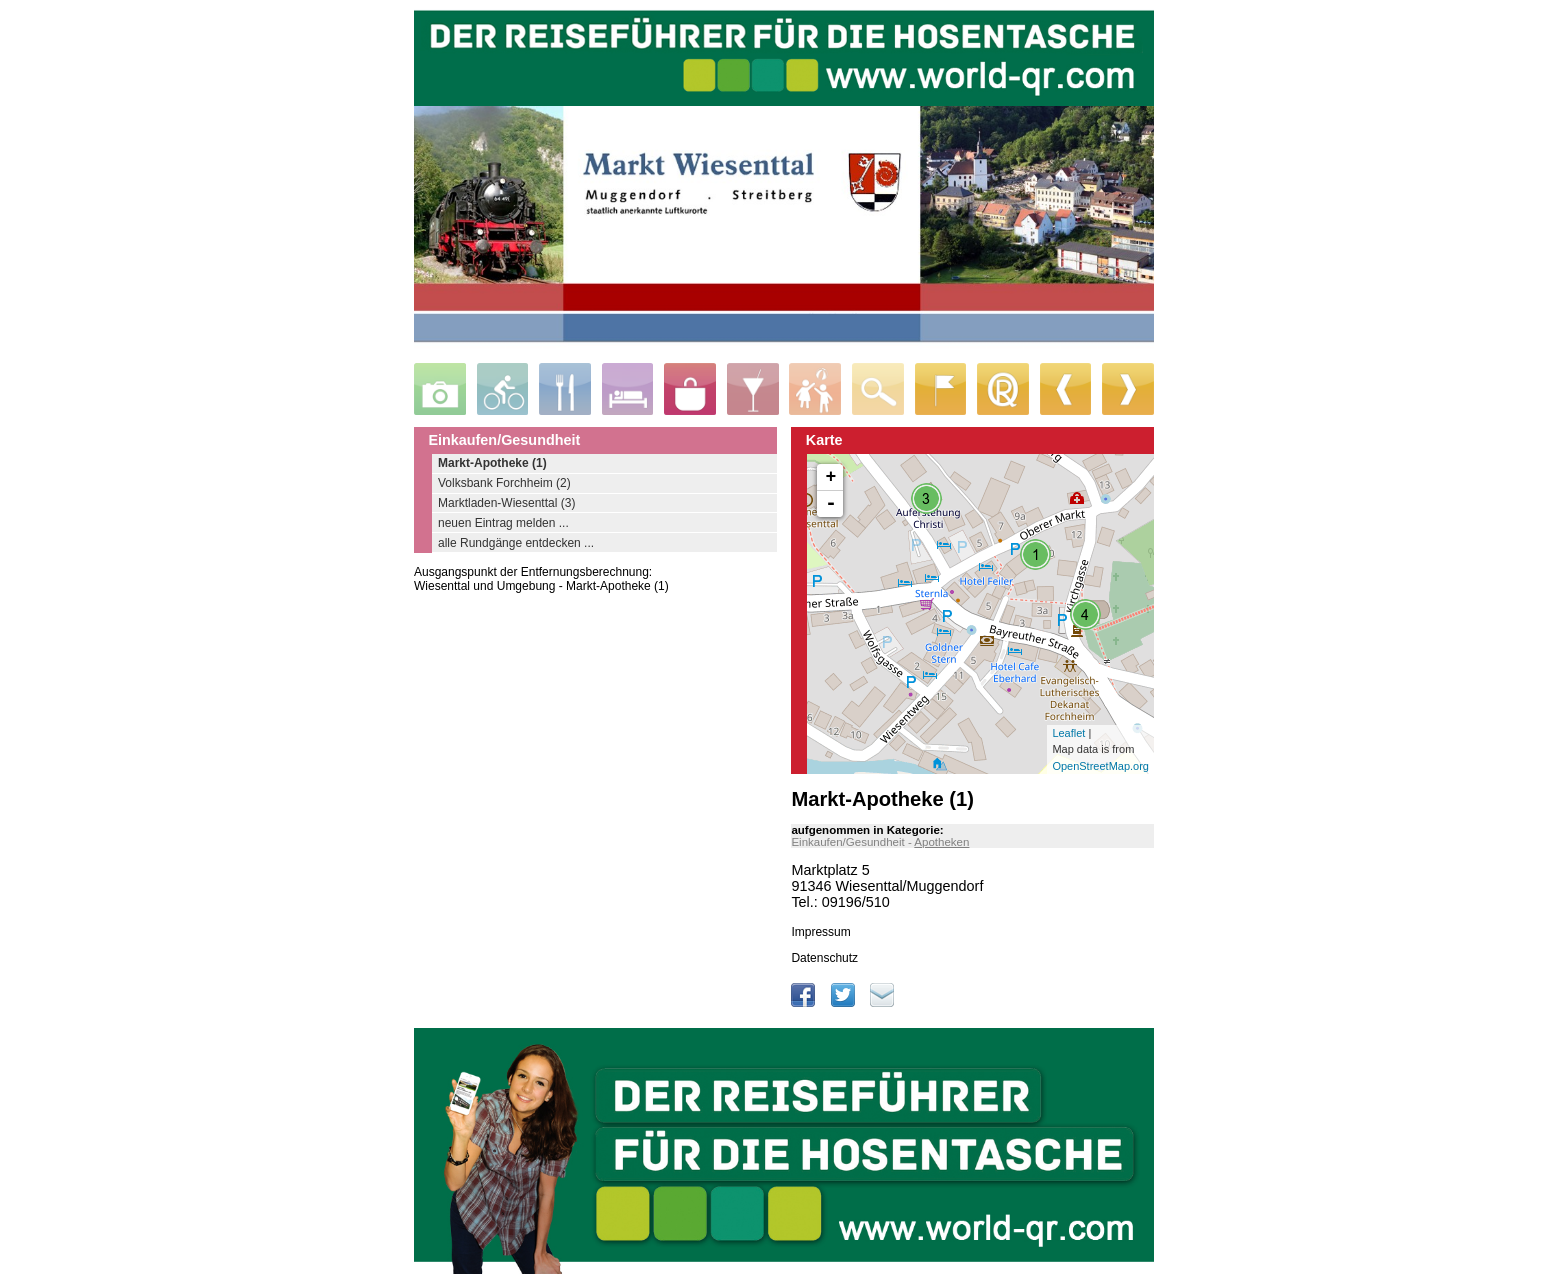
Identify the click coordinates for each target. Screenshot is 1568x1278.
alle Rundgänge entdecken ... (516, 543)
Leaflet (1068, 733)
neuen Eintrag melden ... (503, 523)
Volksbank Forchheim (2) (504, 483)
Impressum (820, 932)
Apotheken (941, 842)
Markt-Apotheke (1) (492, 463)
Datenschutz (824, 958)
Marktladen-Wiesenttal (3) (506, 503)
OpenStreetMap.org (1100, 766)
